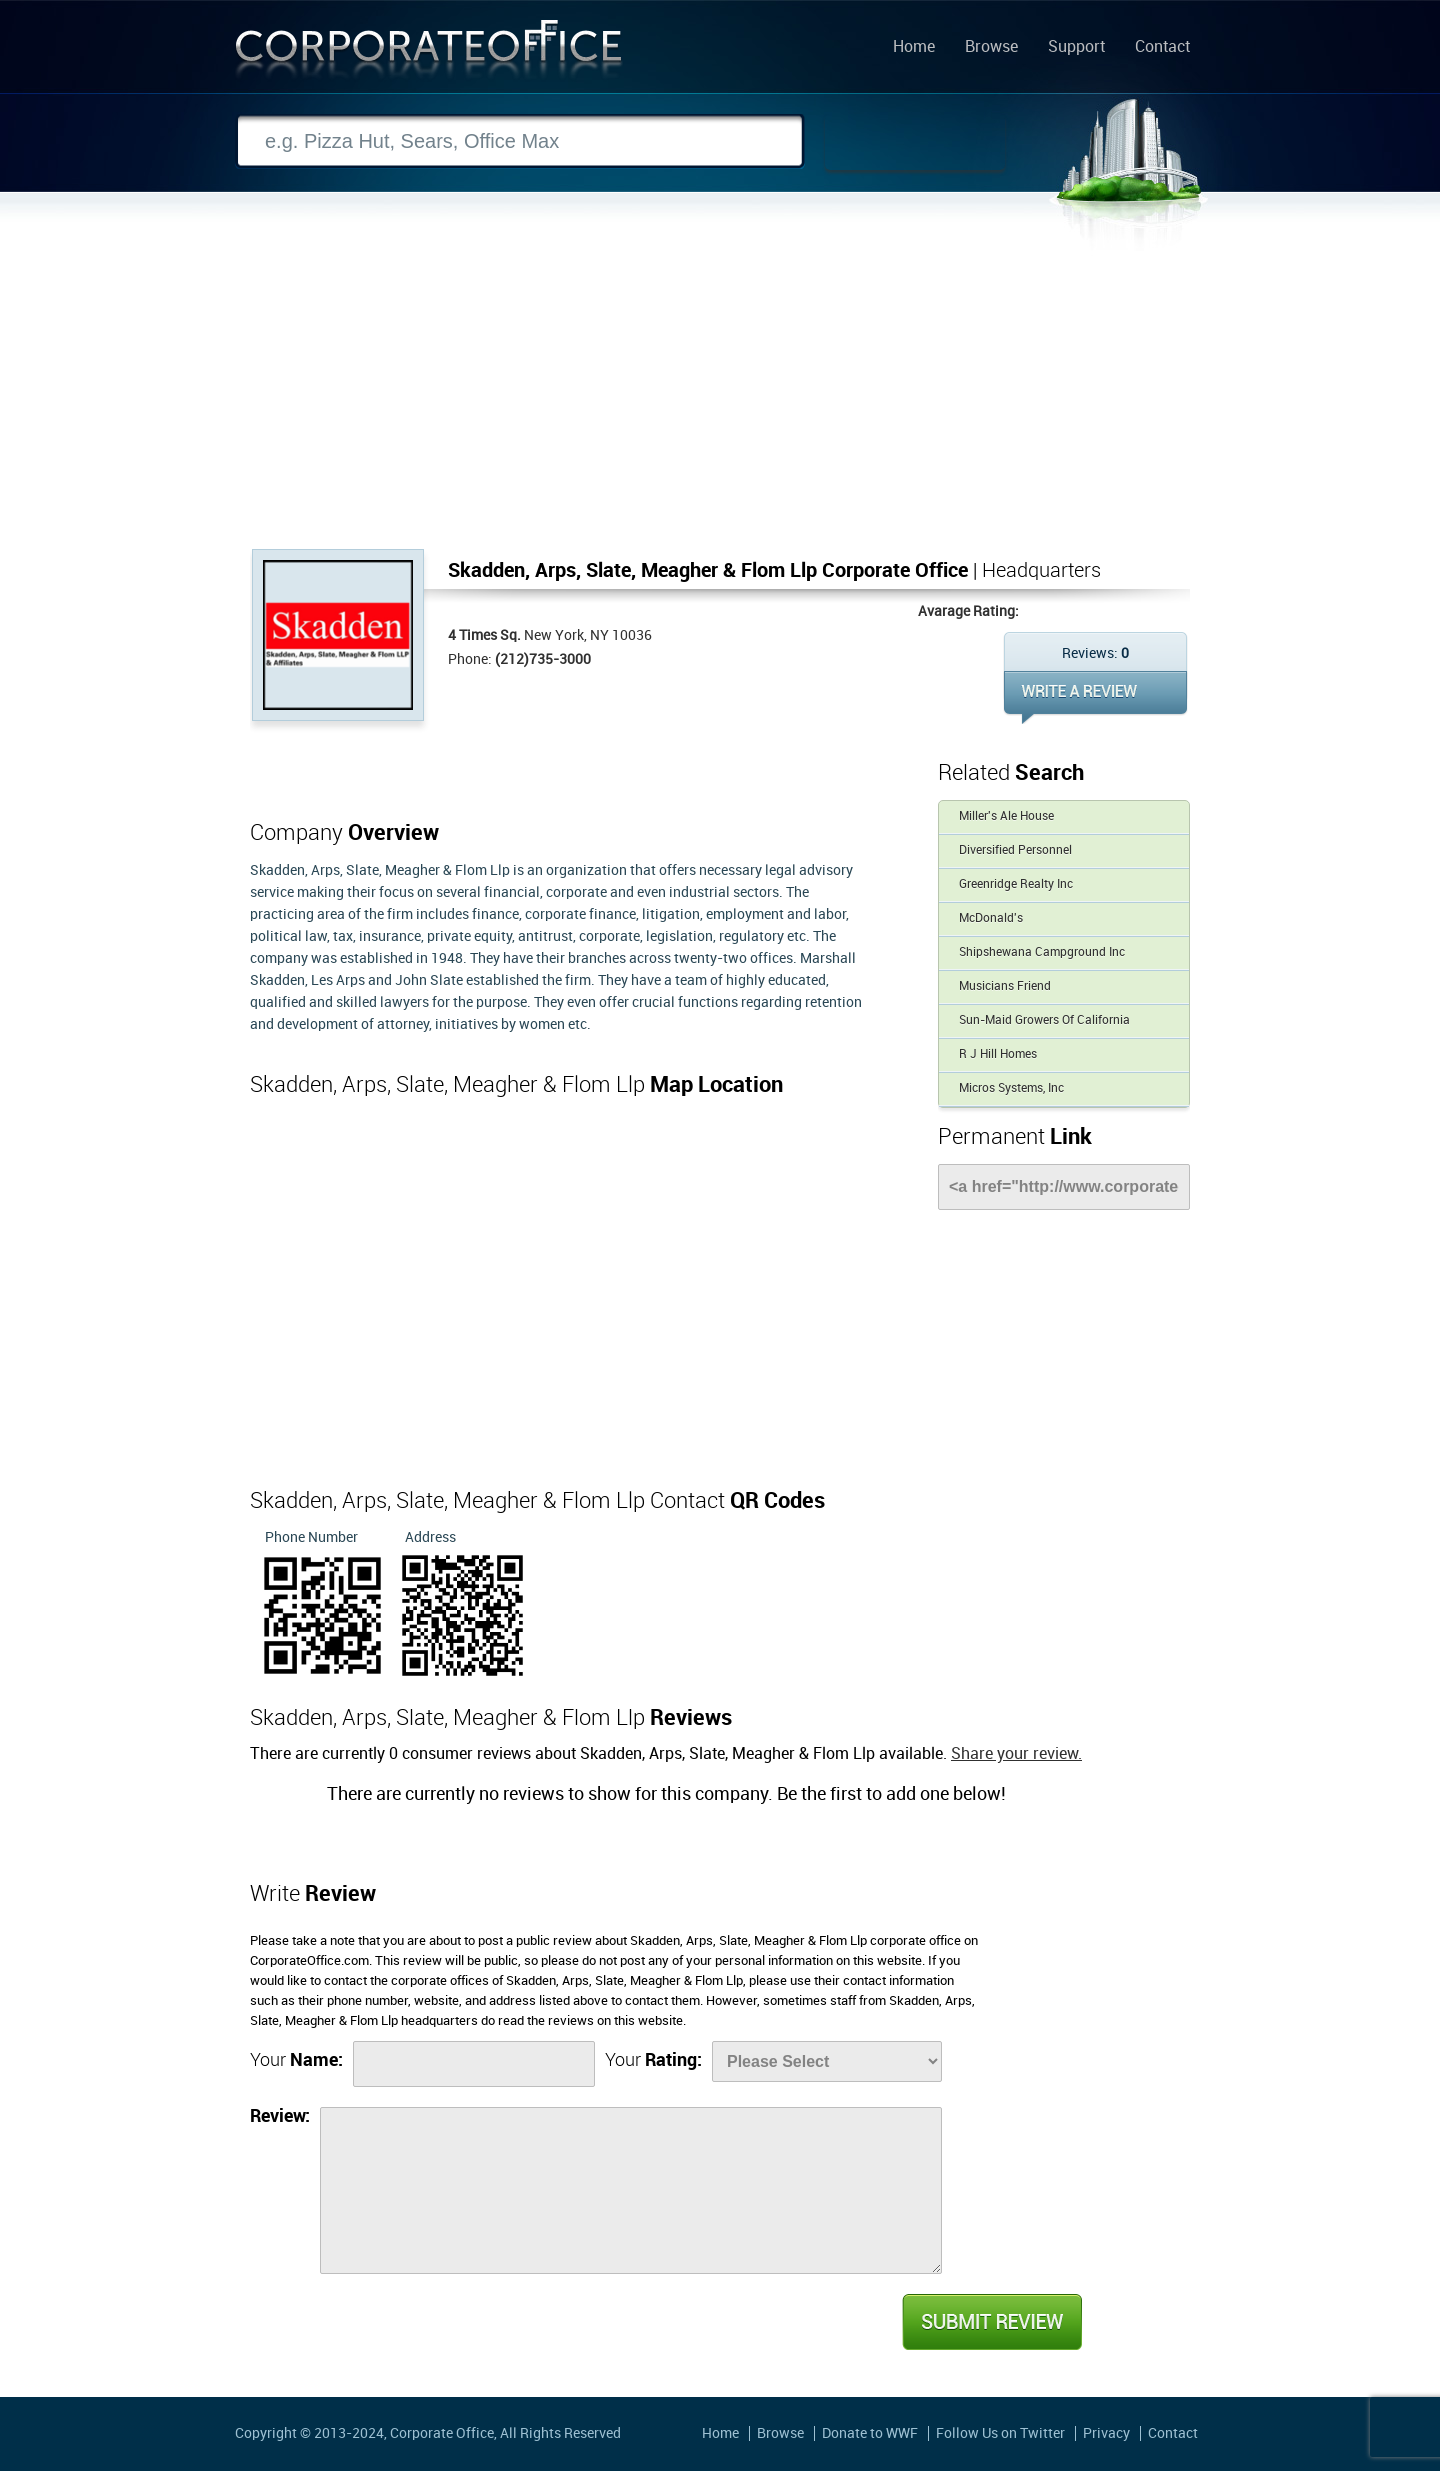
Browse (991, 48)
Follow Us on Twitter (1000, 2433)
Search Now (915, 142)
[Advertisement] (720, 399)
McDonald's (991, 918)
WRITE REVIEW (1095, 697)
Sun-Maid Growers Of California (1044, 1020)
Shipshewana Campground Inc (1042, 952)
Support (1076, 48)
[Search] (520, 141)
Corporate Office (429, 53)
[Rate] (827, 2061)
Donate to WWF (870, 2433)
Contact (1162, 48)
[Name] (474, 2064)
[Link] (1064, 1187)
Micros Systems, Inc (1011, 1088)
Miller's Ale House (1006, 816)
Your (296, 2060)
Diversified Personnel (1015, 850)
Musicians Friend (1005, 986)
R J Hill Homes (998, 1054)
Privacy (1106, 2433)
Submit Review (991, 2322)
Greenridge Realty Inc (1016, 884)
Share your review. (1016, 1754)
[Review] (631, 2190)
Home (914, 48)
